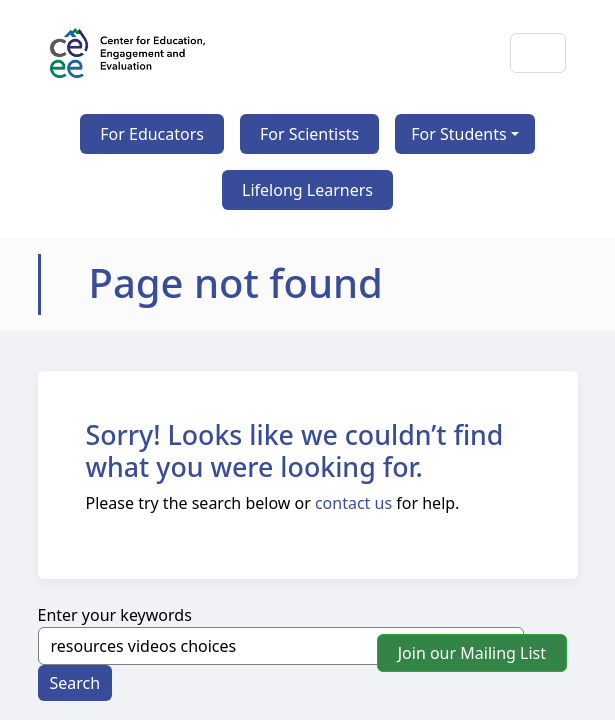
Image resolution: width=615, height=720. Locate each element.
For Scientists (309, 134)
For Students (458, 134)
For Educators (152, 134)
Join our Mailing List (472, 653)
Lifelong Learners (307, 190)
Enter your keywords (115, 615)
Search (75, 683)
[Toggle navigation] (538, 53)
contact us (353, 503)
